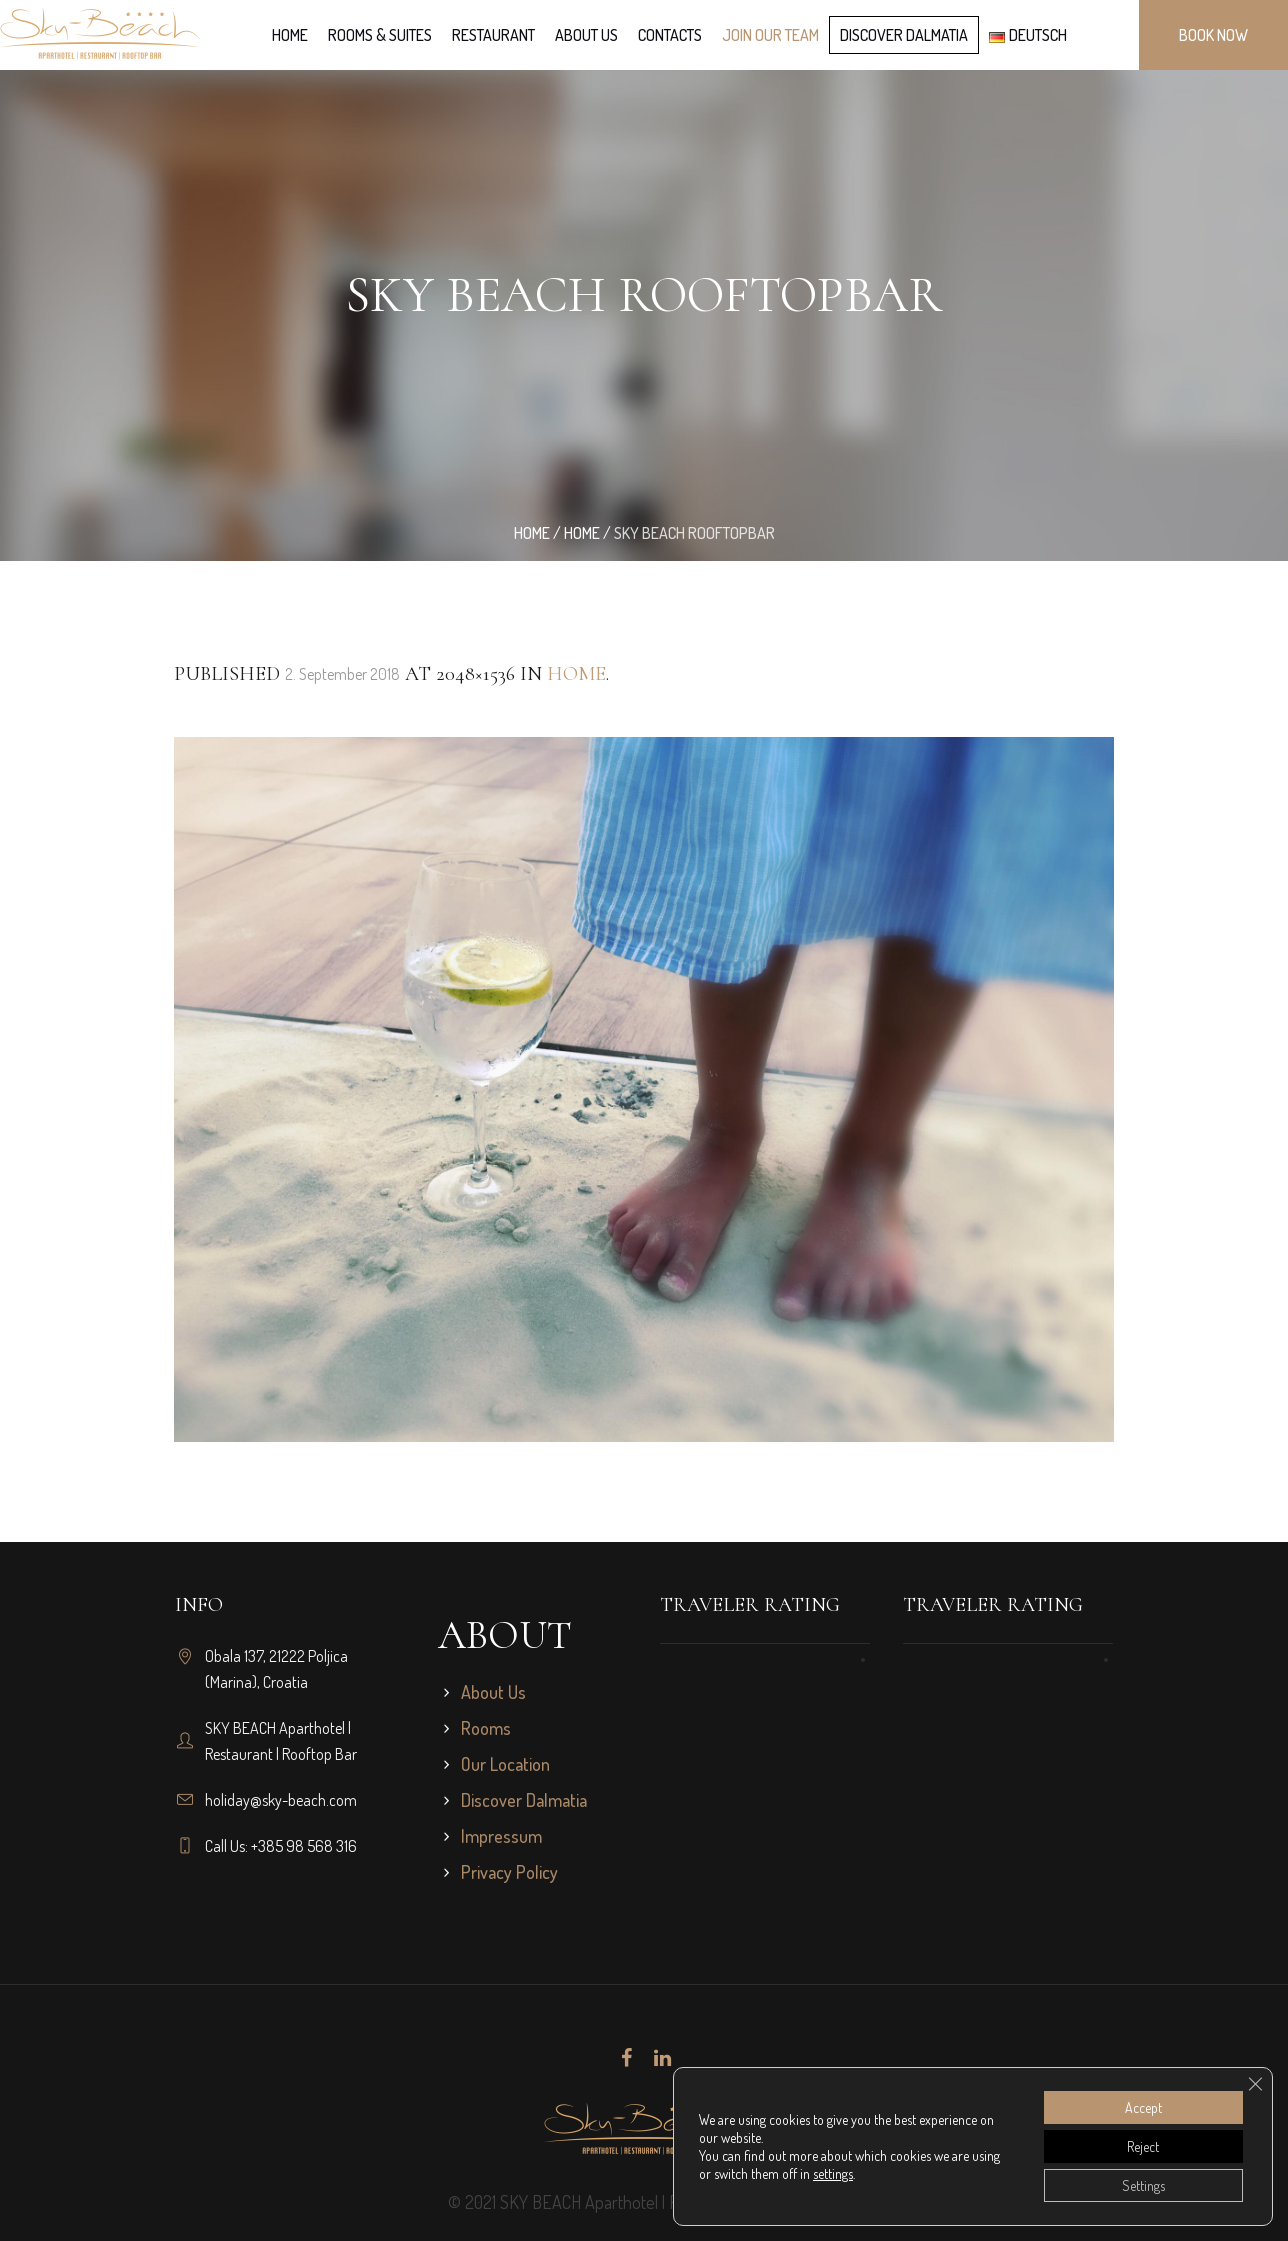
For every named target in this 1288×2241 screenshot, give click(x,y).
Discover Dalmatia (524, 1800)
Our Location (505, 1764)
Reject (1143, 2146)
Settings (1143, 2185)
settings (833, 2173)
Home (532, 533)
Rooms (486, 1728)
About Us (493, 1692)
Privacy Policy (509, 1872)
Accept (1143, 2107)
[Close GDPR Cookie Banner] (1255, 2084)
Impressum (501, 1836)
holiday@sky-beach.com (281, 1800)
